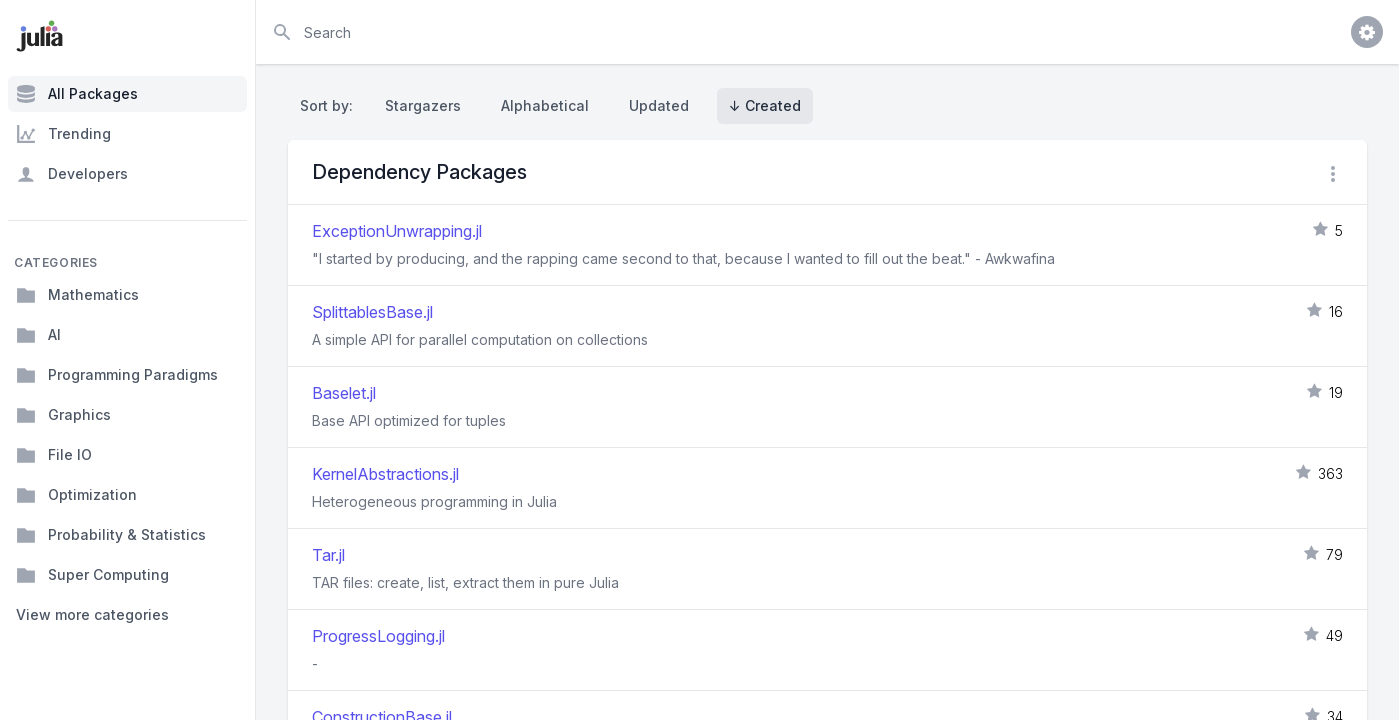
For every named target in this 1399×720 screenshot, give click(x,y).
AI (38, 335)
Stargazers (423, 105)
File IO (54, 455)
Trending (63, 134)
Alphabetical (545, 105)
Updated (659, 105)
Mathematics (77, 295)
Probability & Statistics (111, 535)
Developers (72, 174)
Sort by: (330, 105)
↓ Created (765, 105)
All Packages (77, 94)
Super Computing (92, 575)
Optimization (76, 495)
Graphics (63, 415)
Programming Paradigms (117, 375)
